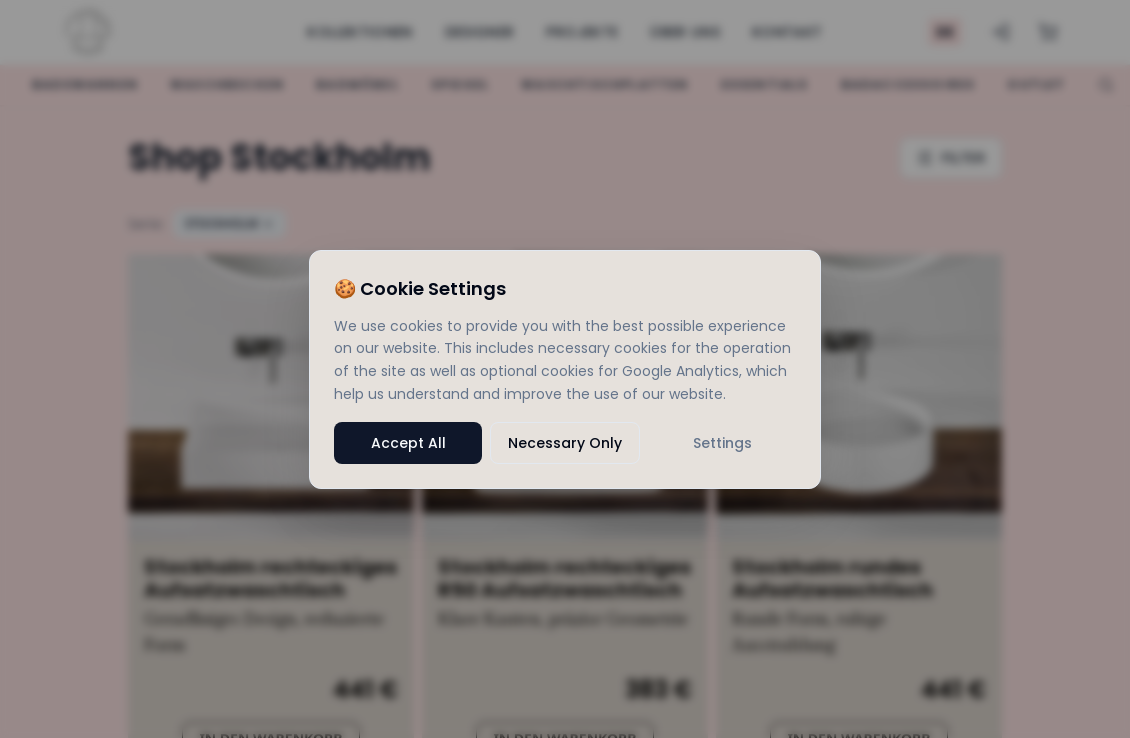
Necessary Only (565, 443)
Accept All (408, 443)
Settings (722, 443)
